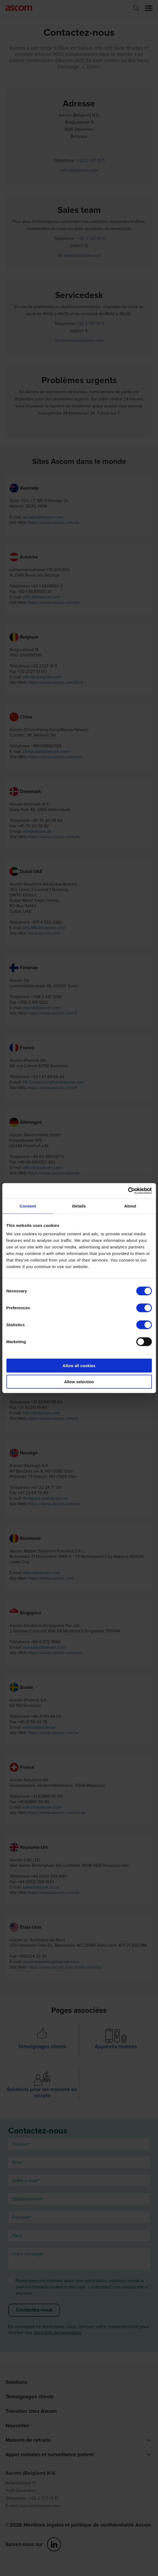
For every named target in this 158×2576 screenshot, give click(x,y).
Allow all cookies (79, 1365)
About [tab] (130, 1205)
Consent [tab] (27, 1205)
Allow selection (79, 1381)
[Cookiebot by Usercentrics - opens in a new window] (128, 1190)
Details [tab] (79, 1205)
